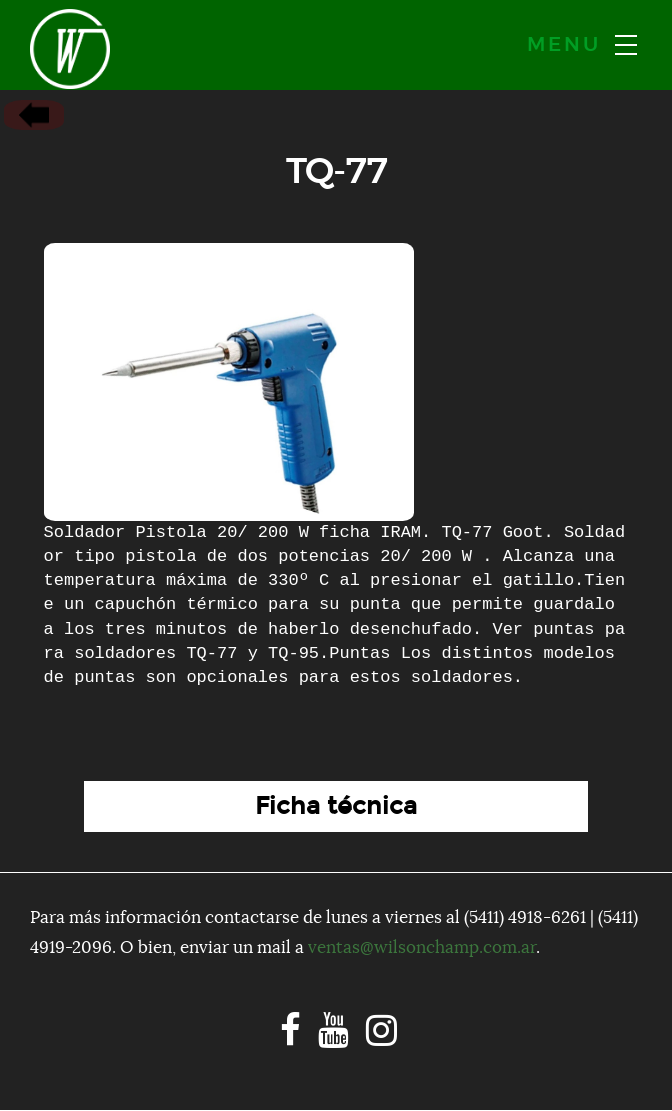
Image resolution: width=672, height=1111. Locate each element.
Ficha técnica (336, 806)
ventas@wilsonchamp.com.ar (422, 947)
